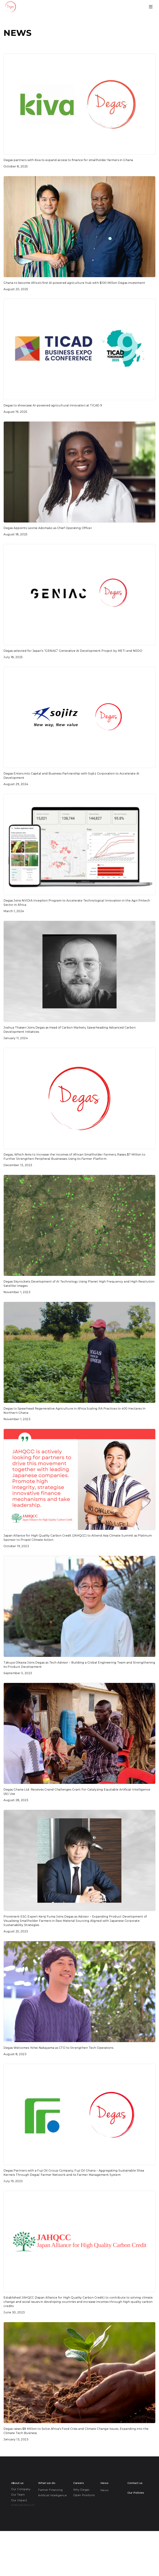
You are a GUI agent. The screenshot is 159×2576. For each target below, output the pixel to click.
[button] (150, 7)
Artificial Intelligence (51, 2541)
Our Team (17, 2540)
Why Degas (78, 2535)
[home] (10, 6)
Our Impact (18, 2545)
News (102, 2536)
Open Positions (80, 2540)
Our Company (20, 2535)
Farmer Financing (50, 2535)
